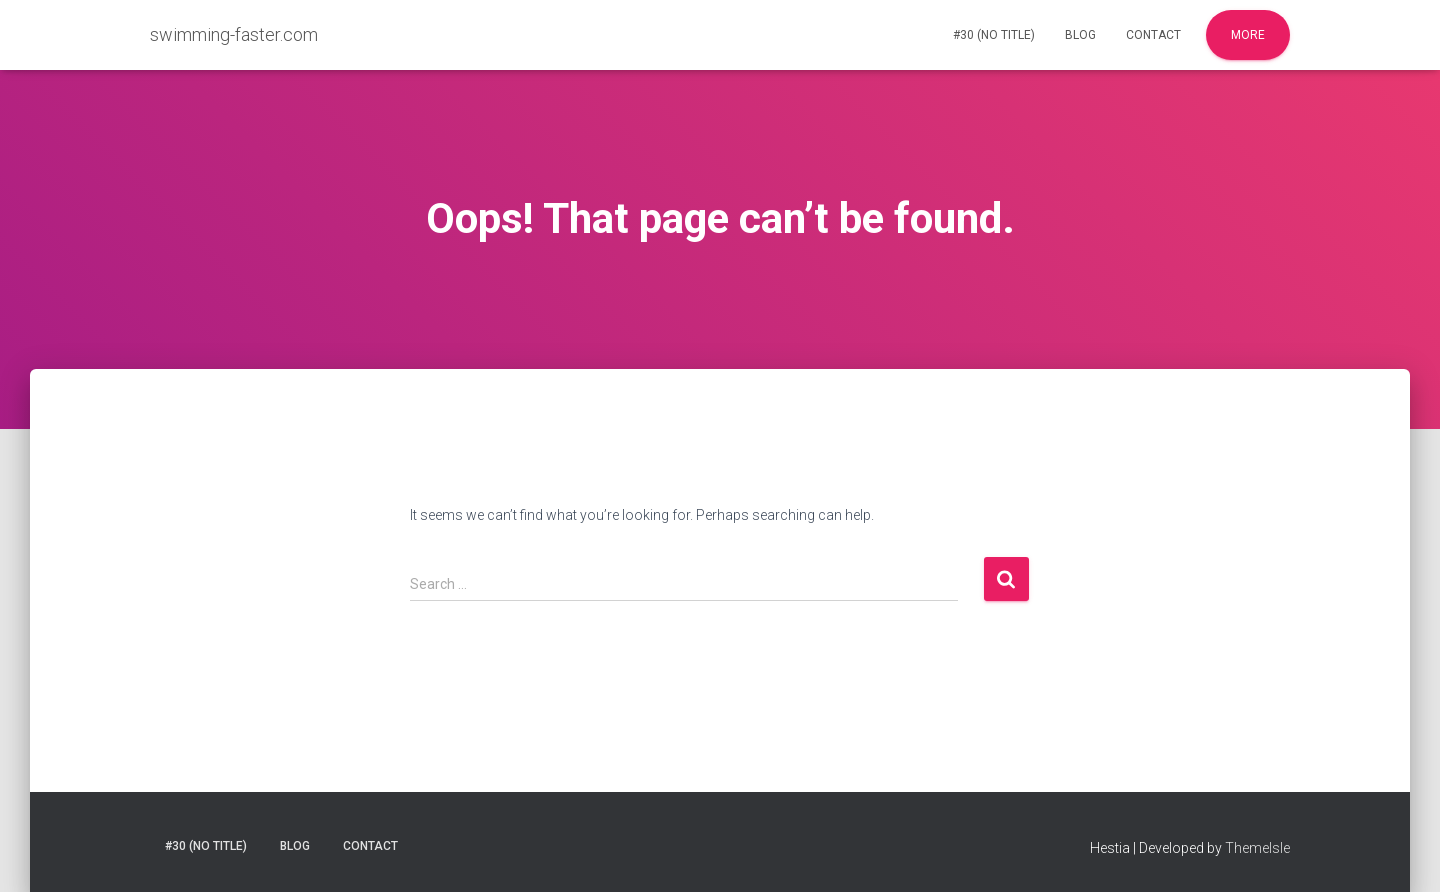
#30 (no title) (994, 35)
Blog (1080, 35)
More (1248, 35)
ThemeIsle (1257, 848)
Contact (1153, 35)
